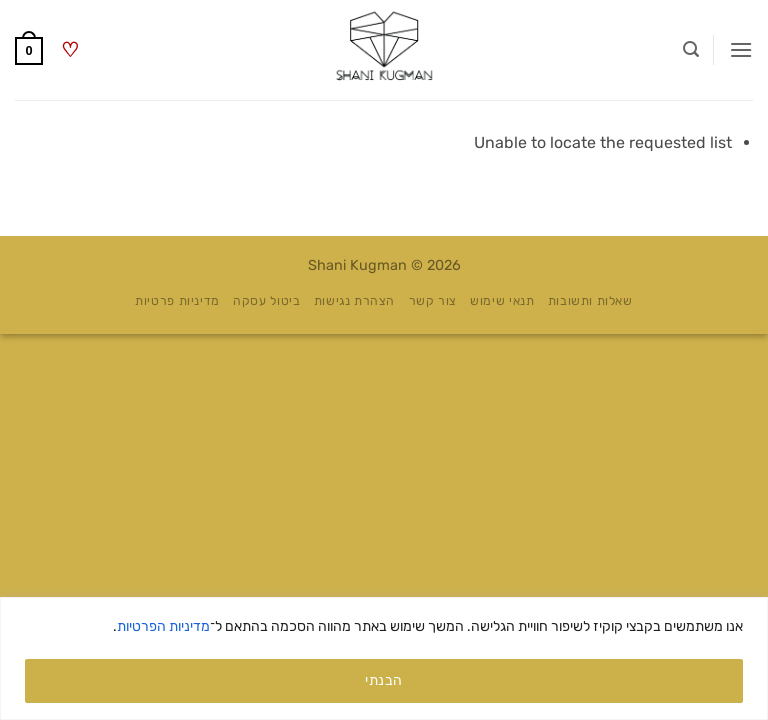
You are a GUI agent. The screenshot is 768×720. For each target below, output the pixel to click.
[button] (741, 49)
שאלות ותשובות (590, 301)
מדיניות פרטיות (177, 301)
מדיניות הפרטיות (163, 626)
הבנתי (383, 680)
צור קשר (433, 301)
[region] (384, 658)
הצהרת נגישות (354, 301)
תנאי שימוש (502, 301)
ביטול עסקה (266, 301)
